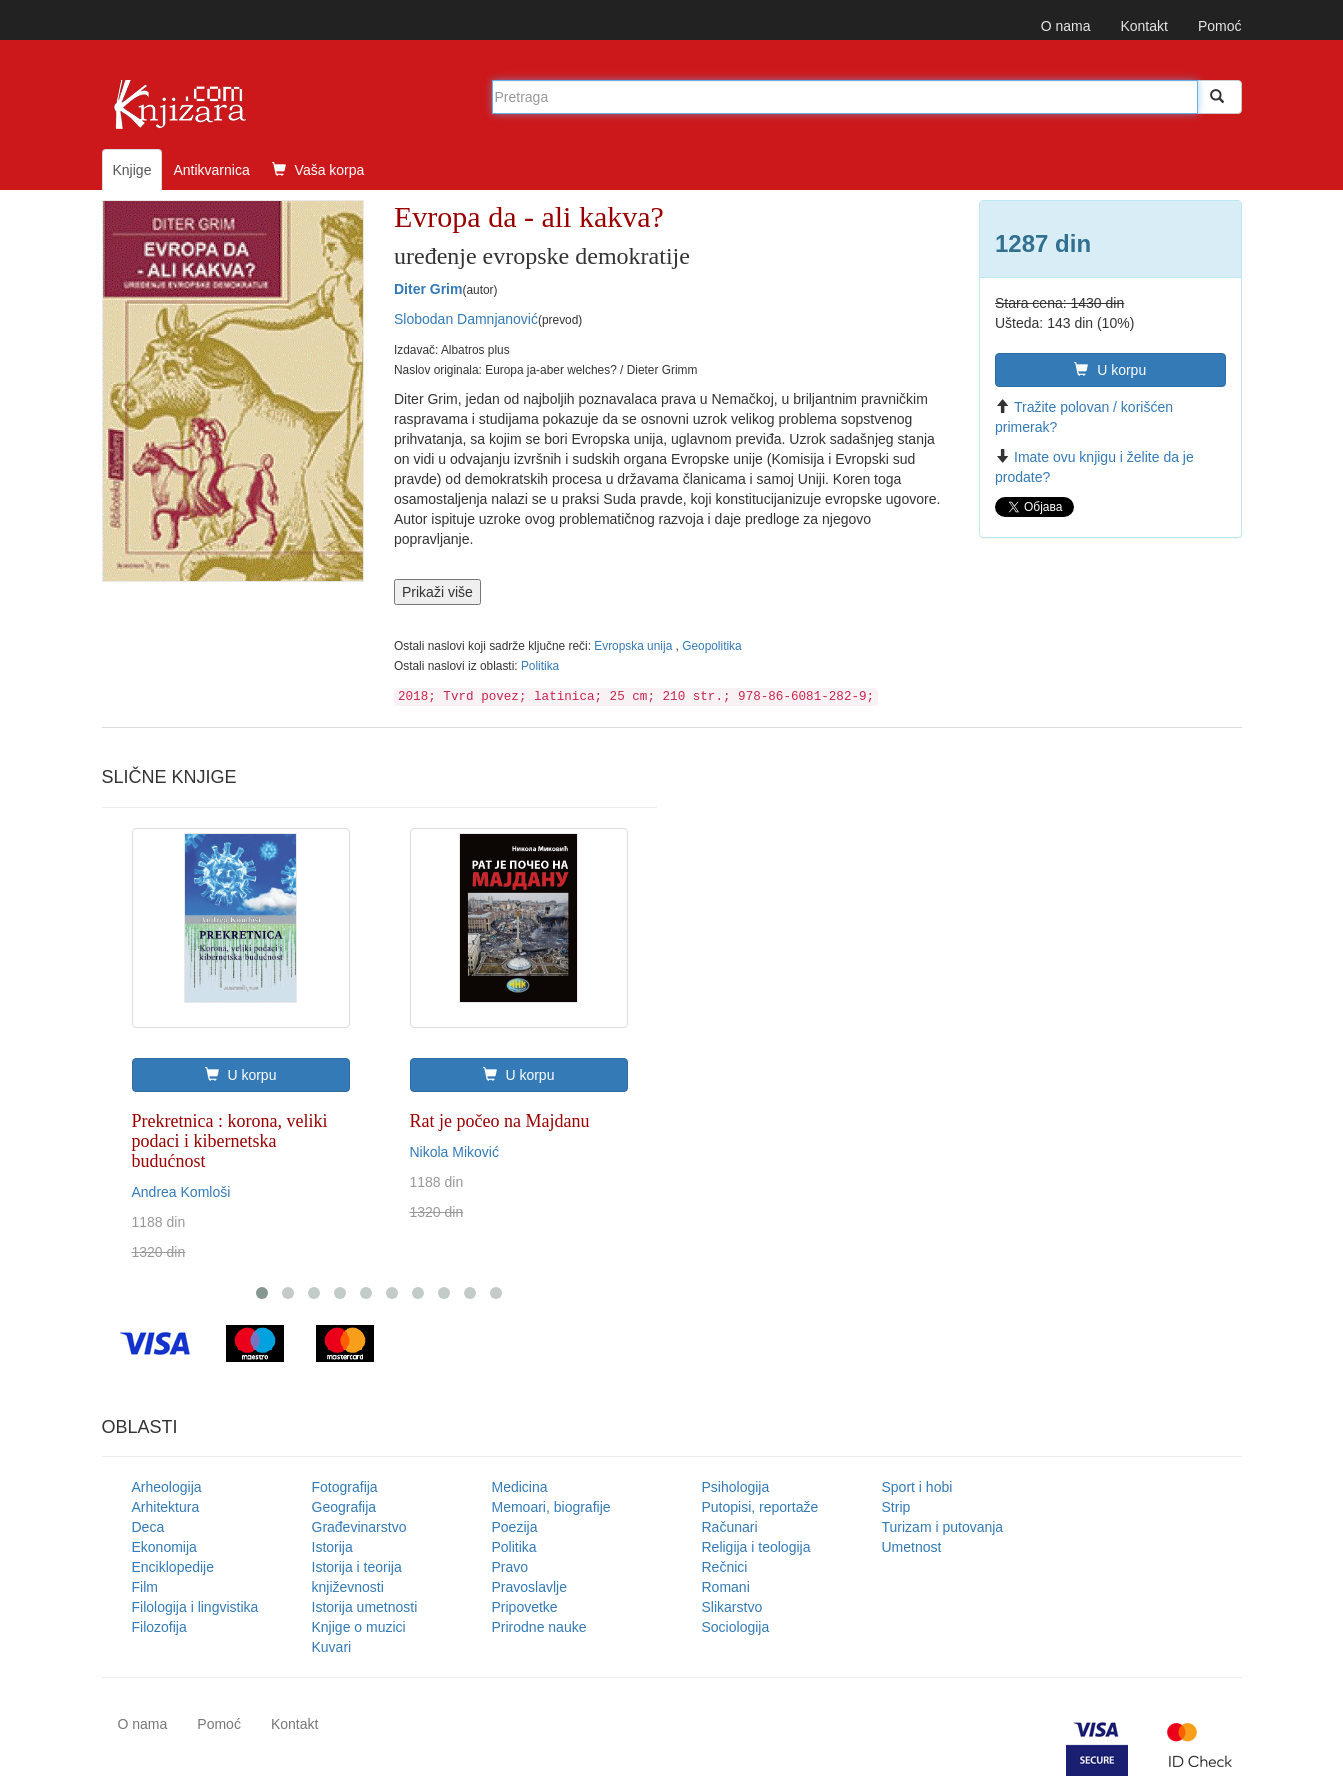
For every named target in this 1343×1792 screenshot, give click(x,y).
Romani (726, 1587)
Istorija (332, 1547)
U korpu (1110, 370)
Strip (896, 1507)
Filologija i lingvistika (195, 1607)
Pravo (510, 1567)
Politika (540, 666)
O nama (1066, 26)
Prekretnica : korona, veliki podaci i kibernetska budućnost (230, 1141)
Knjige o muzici (359, 1627)
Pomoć (1220, 26)
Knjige (132, 170)
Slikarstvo (732, 1607)
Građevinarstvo (359, 1527)
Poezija (515, 1527)
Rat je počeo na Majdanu (500, 1121)
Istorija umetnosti (365, 1607)
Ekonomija (164, 1547)
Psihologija (736, 1487)
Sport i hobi (917, 1487)
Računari (730, 1527)
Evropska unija (634, 646)
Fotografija (345, 1487)
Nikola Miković (454, 1152)
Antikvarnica (211, 170)
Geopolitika (712, 646)
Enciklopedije (173, 1567)
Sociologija (736, 1627)
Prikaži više (437, 592)
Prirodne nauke (539, 1627)
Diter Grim (428, 289)
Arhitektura (166, 1507)
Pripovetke (525, 1607)
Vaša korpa (318, 170)
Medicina (520, 1487)
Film (145, 1587)
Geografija (344, 1507)
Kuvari (332, 1647)
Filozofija (159, 1627)
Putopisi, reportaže (760, 1507)
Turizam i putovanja (943, 1527)
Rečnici (725, 1567)
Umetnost (912, 1547)
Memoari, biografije (551, 1507)
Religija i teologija (756, 1547)
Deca (148, 1527)
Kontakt (1143, 26)
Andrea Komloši (181, 1192)
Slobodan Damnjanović (466, 319)
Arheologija (167, 1487)
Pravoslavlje (529, 1587)
